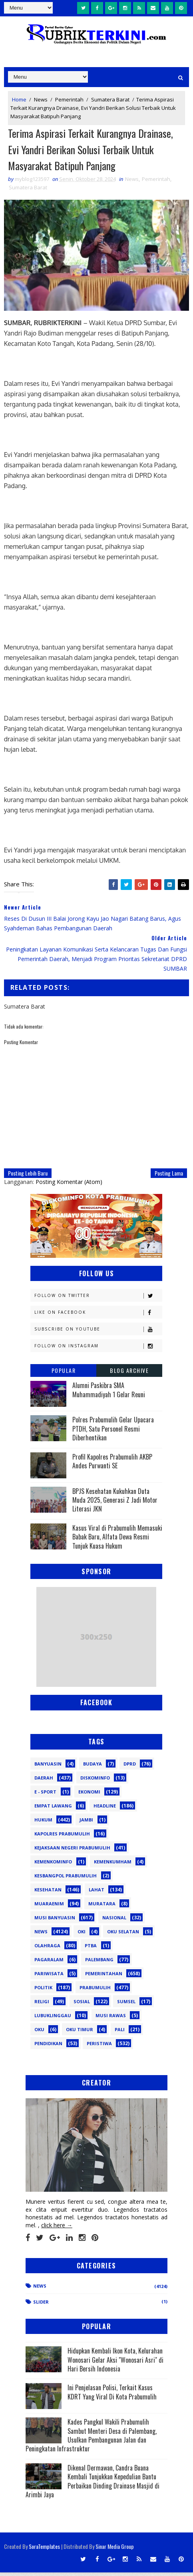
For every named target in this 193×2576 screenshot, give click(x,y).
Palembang (99, 1963)
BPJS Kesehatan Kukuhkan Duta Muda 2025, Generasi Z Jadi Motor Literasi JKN (114, 1503)
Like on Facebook (98, 1316)
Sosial (82, 2005)
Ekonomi (89, 1795)
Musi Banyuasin (54, 1921)
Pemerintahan (103, 1977)
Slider (41, 2305)
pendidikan (48, 2047)
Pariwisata (49, 1977)
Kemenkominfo (53, 1865)
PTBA (91, 1949)
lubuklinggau (52, 2019)
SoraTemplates (44, 2550)
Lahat (96, 1893)
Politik (43, 1991)
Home (19, 99)
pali (120, 2033)
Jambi (86, 1823)
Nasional (114, 1921)
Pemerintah (69, 99)
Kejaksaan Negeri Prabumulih (72, 1851)
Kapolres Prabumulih (62, 1837)
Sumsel (126, 2005)
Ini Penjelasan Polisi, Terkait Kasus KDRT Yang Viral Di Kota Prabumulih (112, 2395)
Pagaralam (49, 1963)
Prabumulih (95, 1991)
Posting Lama (169, 1176)
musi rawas (111, 2019)
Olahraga (47, 1949)
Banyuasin (48, 1767)
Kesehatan (48, 1893)
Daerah (43, 1781)
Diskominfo (95, 1781)
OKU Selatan (123, 1935)
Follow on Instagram (98, 1350)
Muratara (101, 1907)
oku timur (79, 2033)
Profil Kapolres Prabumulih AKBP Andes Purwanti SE (112, 1464)
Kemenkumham (112, 1865)
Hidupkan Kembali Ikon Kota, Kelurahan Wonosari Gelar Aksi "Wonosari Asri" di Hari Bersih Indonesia (115, 2363)
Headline (105, 1809)
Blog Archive (129, 1374)
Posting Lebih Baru (28, 1176)
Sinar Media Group (115, 2550)
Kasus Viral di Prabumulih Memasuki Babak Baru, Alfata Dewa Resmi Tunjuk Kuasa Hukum (117, 1540)
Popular (64, 1374)
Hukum (43, 1823)
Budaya (92, 1767)
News (41, 99)
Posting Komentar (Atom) (69, 1185)
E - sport (45, 1795)
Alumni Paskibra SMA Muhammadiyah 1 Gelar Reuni (108, 1393)
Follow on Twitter (98, 1299)
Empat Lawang (53, 1809)
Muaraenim (49, 1907)
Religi (41, 2005)
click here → (56, 2228)
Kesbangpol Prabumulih (65, 1879)
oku (39, 2033)
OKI (82, 1935)
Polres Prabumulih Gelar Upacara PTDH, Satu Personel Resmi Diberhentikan (113, 1432)
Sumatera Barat (110, 99)
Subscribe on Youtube (98, 1333)
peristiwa (99, 2047)
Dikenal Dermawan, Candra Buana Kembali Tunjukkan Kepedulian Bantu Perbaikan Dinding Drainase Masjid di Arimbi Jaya (92, 2484)
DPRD (129, 1767)
